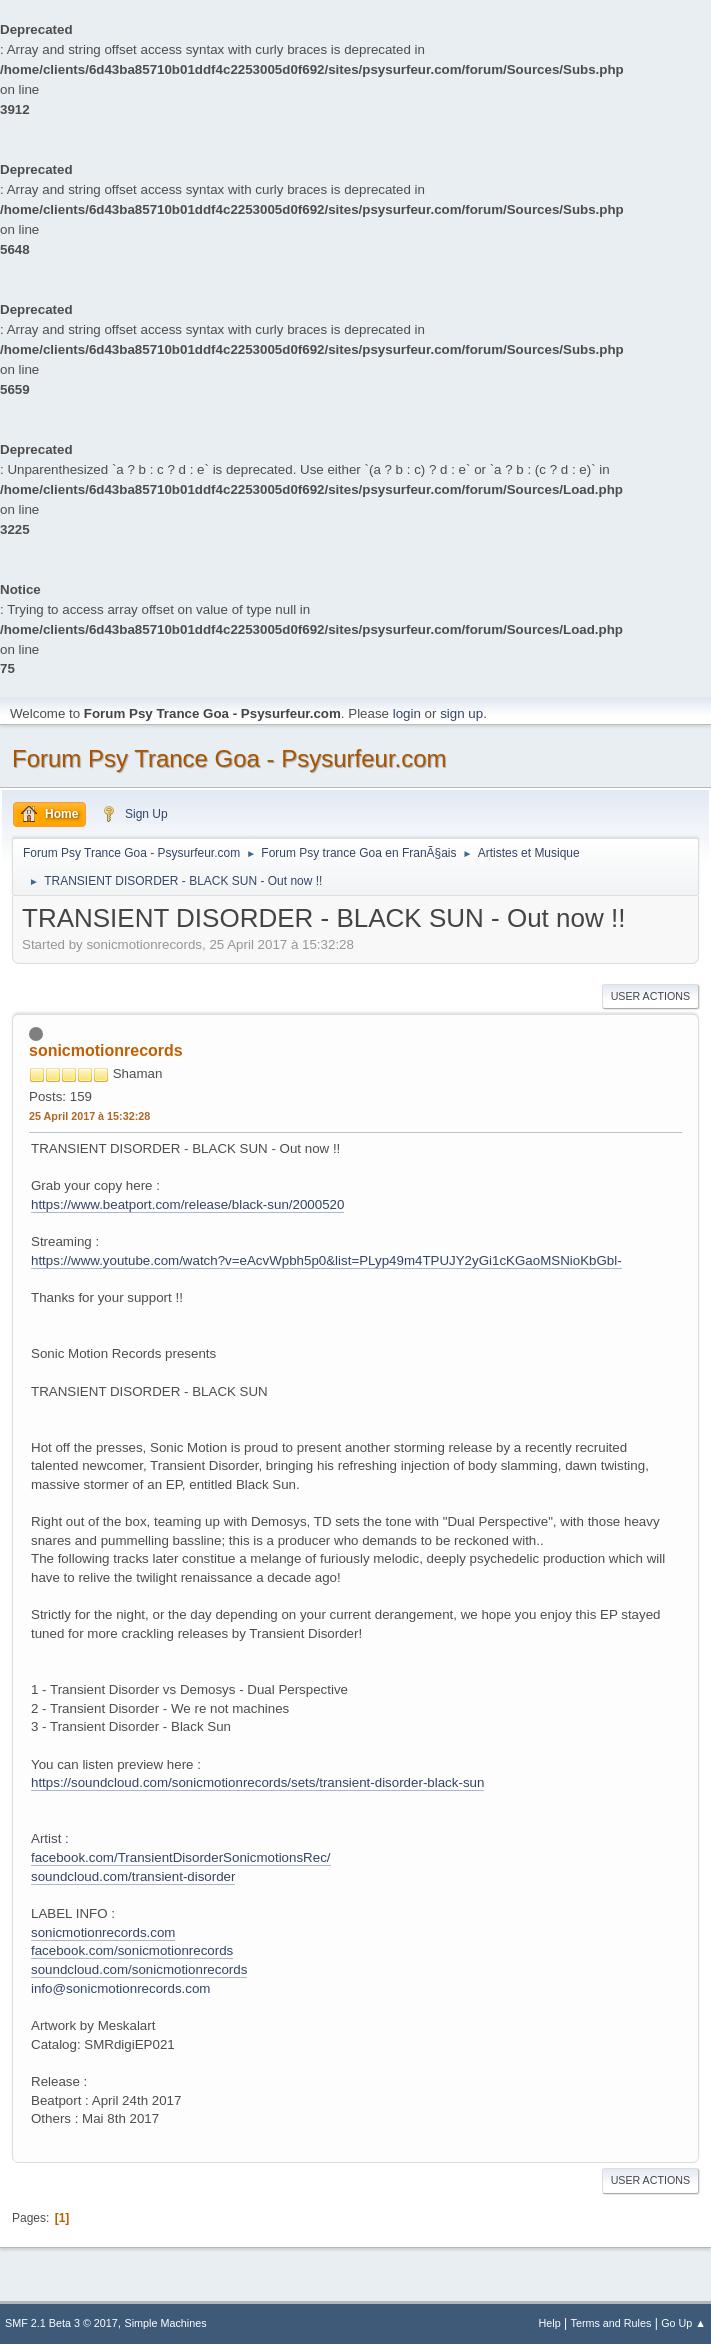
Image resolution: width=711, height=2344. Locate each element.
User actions (650, 996)
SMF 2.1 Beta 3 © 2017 (61, 2323)
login (407, 713)
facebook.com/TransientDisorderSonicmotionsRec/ (181, 1857)
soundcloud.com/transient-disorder (133, 1876)
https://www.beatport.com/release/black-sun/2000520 (187, 1204)
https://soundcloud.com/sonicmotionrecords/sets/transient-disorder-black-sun (257, 1782)
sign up (461, 713)
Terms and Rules (611, 2323)
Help (550, 2323)
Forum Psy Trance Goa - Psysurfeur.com (229, 758)
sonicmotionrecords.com (103, 1932)
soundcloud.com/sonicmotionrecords (139, 1969)
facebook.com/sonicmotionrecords (132, 1950)
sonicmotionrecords (106, 1050)
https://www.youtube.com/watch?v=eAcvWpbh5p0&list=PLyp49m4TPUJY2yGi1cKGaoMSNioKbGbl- (326, 1260)
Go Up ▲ (683, 2323)
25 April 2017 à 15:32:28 (89, 1116)
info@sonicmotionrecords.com (120, 1988)
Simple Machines (166, 2323)
